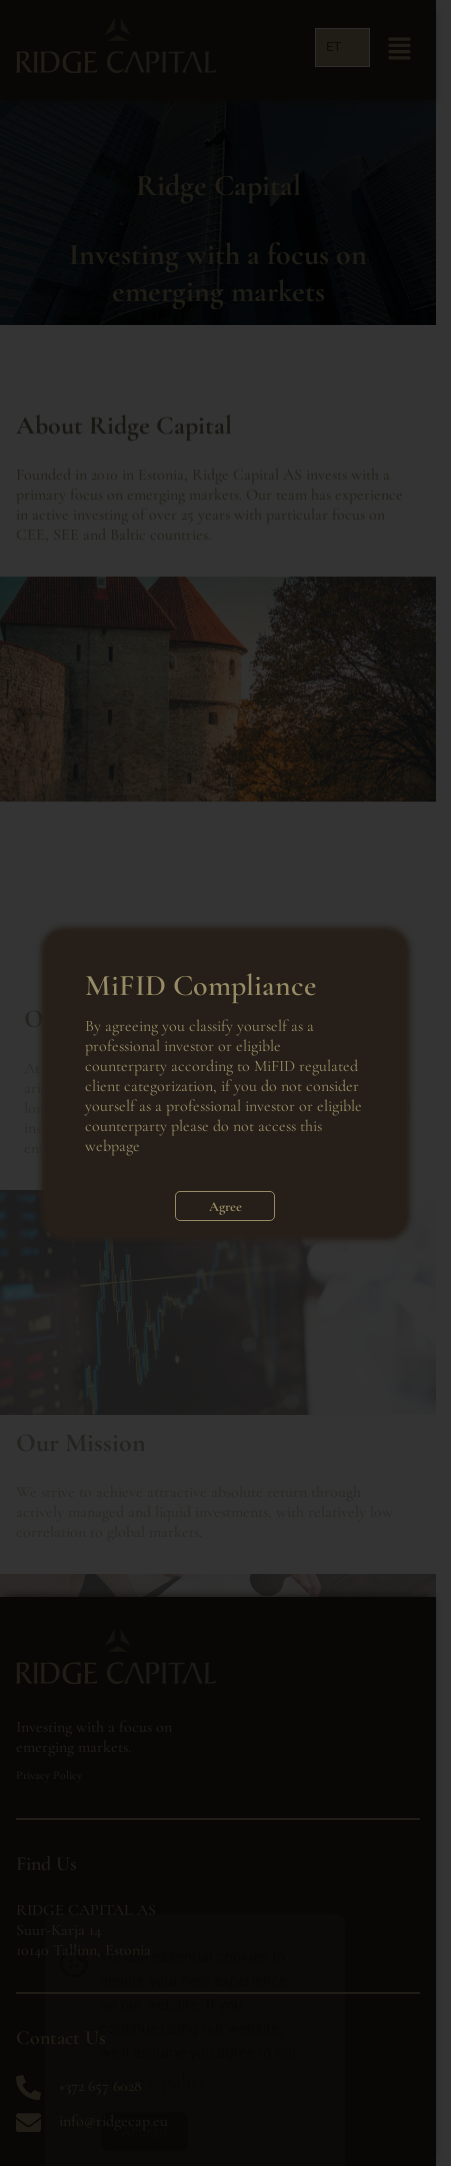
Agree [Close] (225, 1206)
